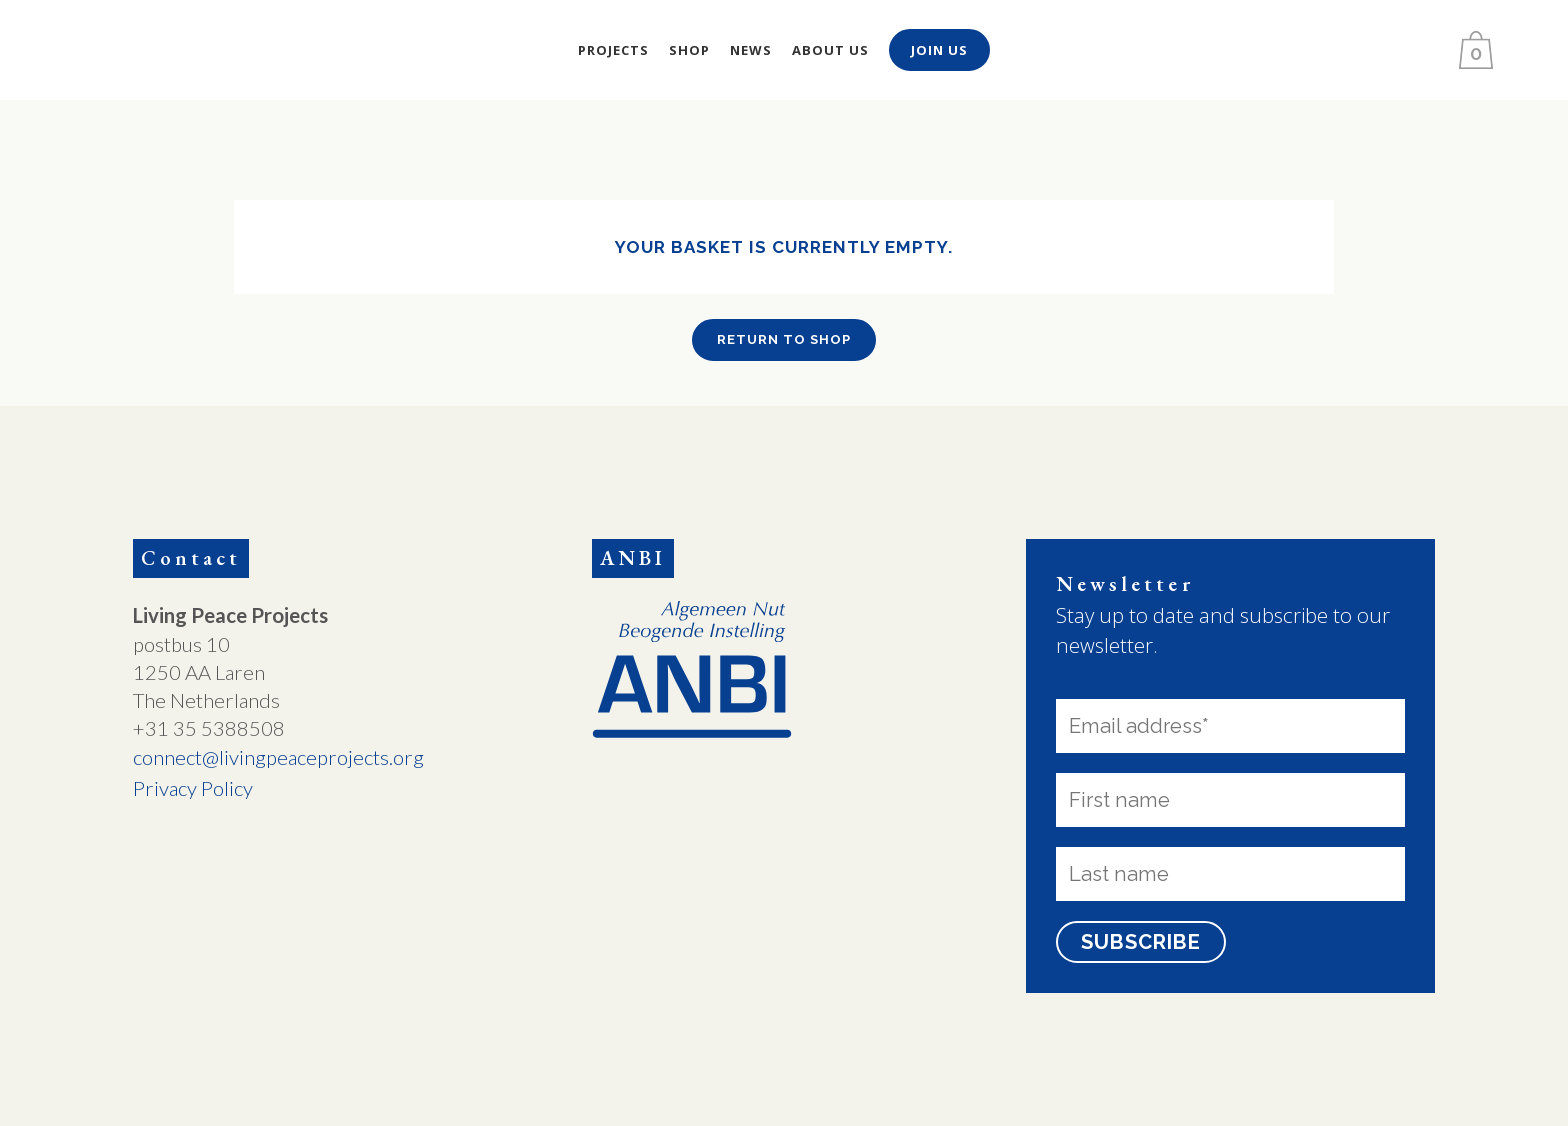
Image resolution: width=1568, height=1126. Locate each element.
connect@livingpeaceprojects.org (278, 757)
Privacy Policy (193, 788)
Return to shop (784, 339)
